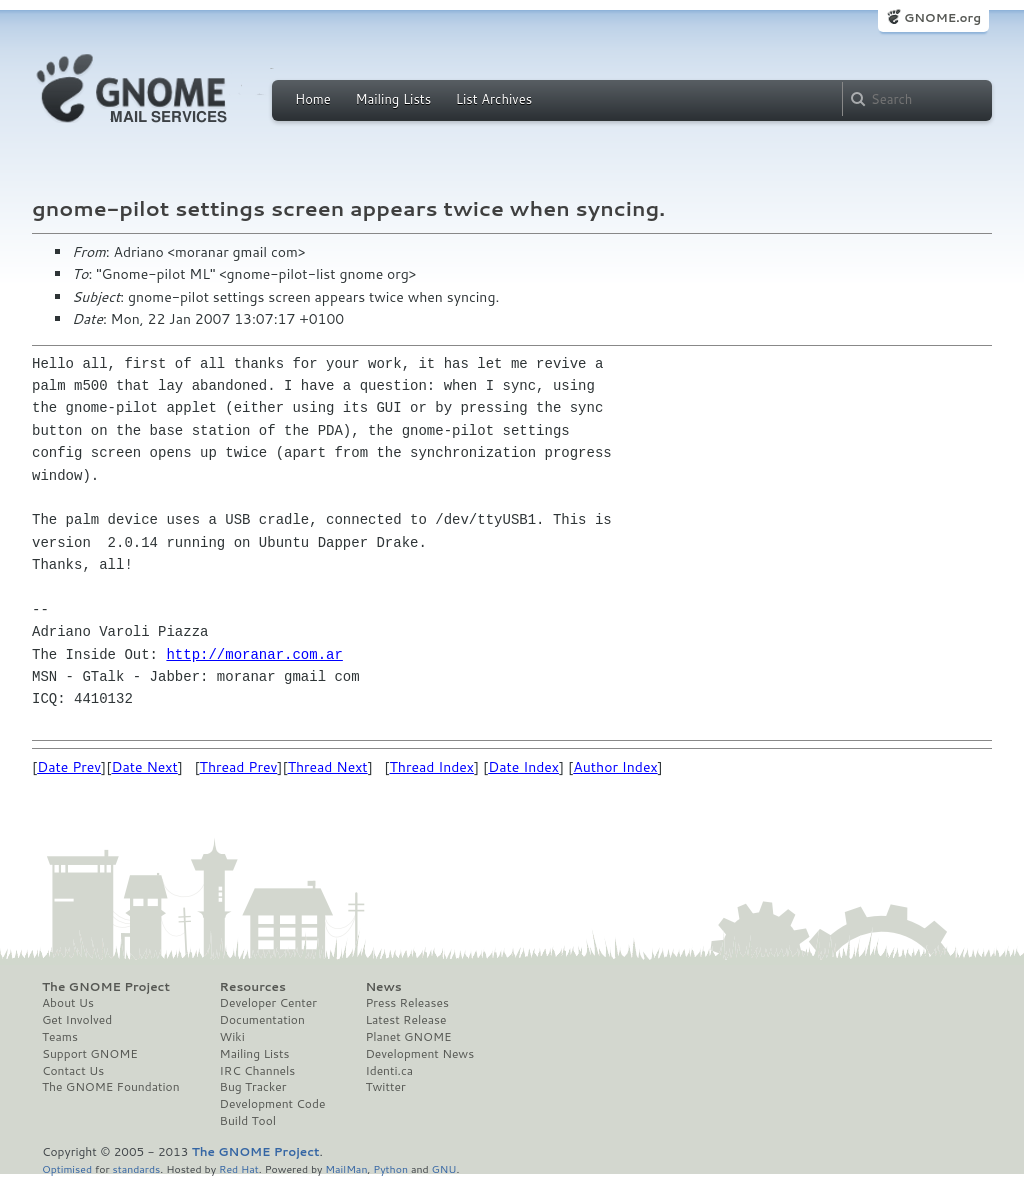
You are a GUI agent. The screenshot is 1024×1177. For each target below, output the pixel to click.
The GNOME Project (106, 987)
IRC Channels (258, 1071)
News (383, 987)
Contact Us (73, 1071)
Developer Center (268, 1003)
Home (313, 99)
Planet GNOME (408, 1037)
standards (136, 1168)
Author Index (615, 767)
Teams (60, 1037)
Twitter (385, 1087)
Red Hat (239, 1168)
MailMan (346, 1168)
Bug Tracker (253, 1087)
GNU (444, 1168)
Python (390, 1168)
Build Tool (248, 1121)
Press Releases (406, 1003)
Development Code (273, 1104)
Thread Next (328, 767)
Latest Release (405, 1020)
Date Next (144, 767)
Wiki (232, 1037)
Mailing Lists (393, 99)
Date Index (523, 767)
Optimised (67, 1168)
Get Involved (77, 1020)
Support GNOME (90, 1054)
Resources (253, 987)
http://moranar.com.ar (254, 654)
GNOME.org (942, 17)
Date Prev (69, 767)
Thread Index (432, 767)
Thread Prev (239, 767)
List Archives (494, 99)
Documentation (262, 1020)
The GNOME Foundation (111, 1087)
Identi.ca (389, 1071)
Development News (419, 1054)
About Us (68, 1003)
